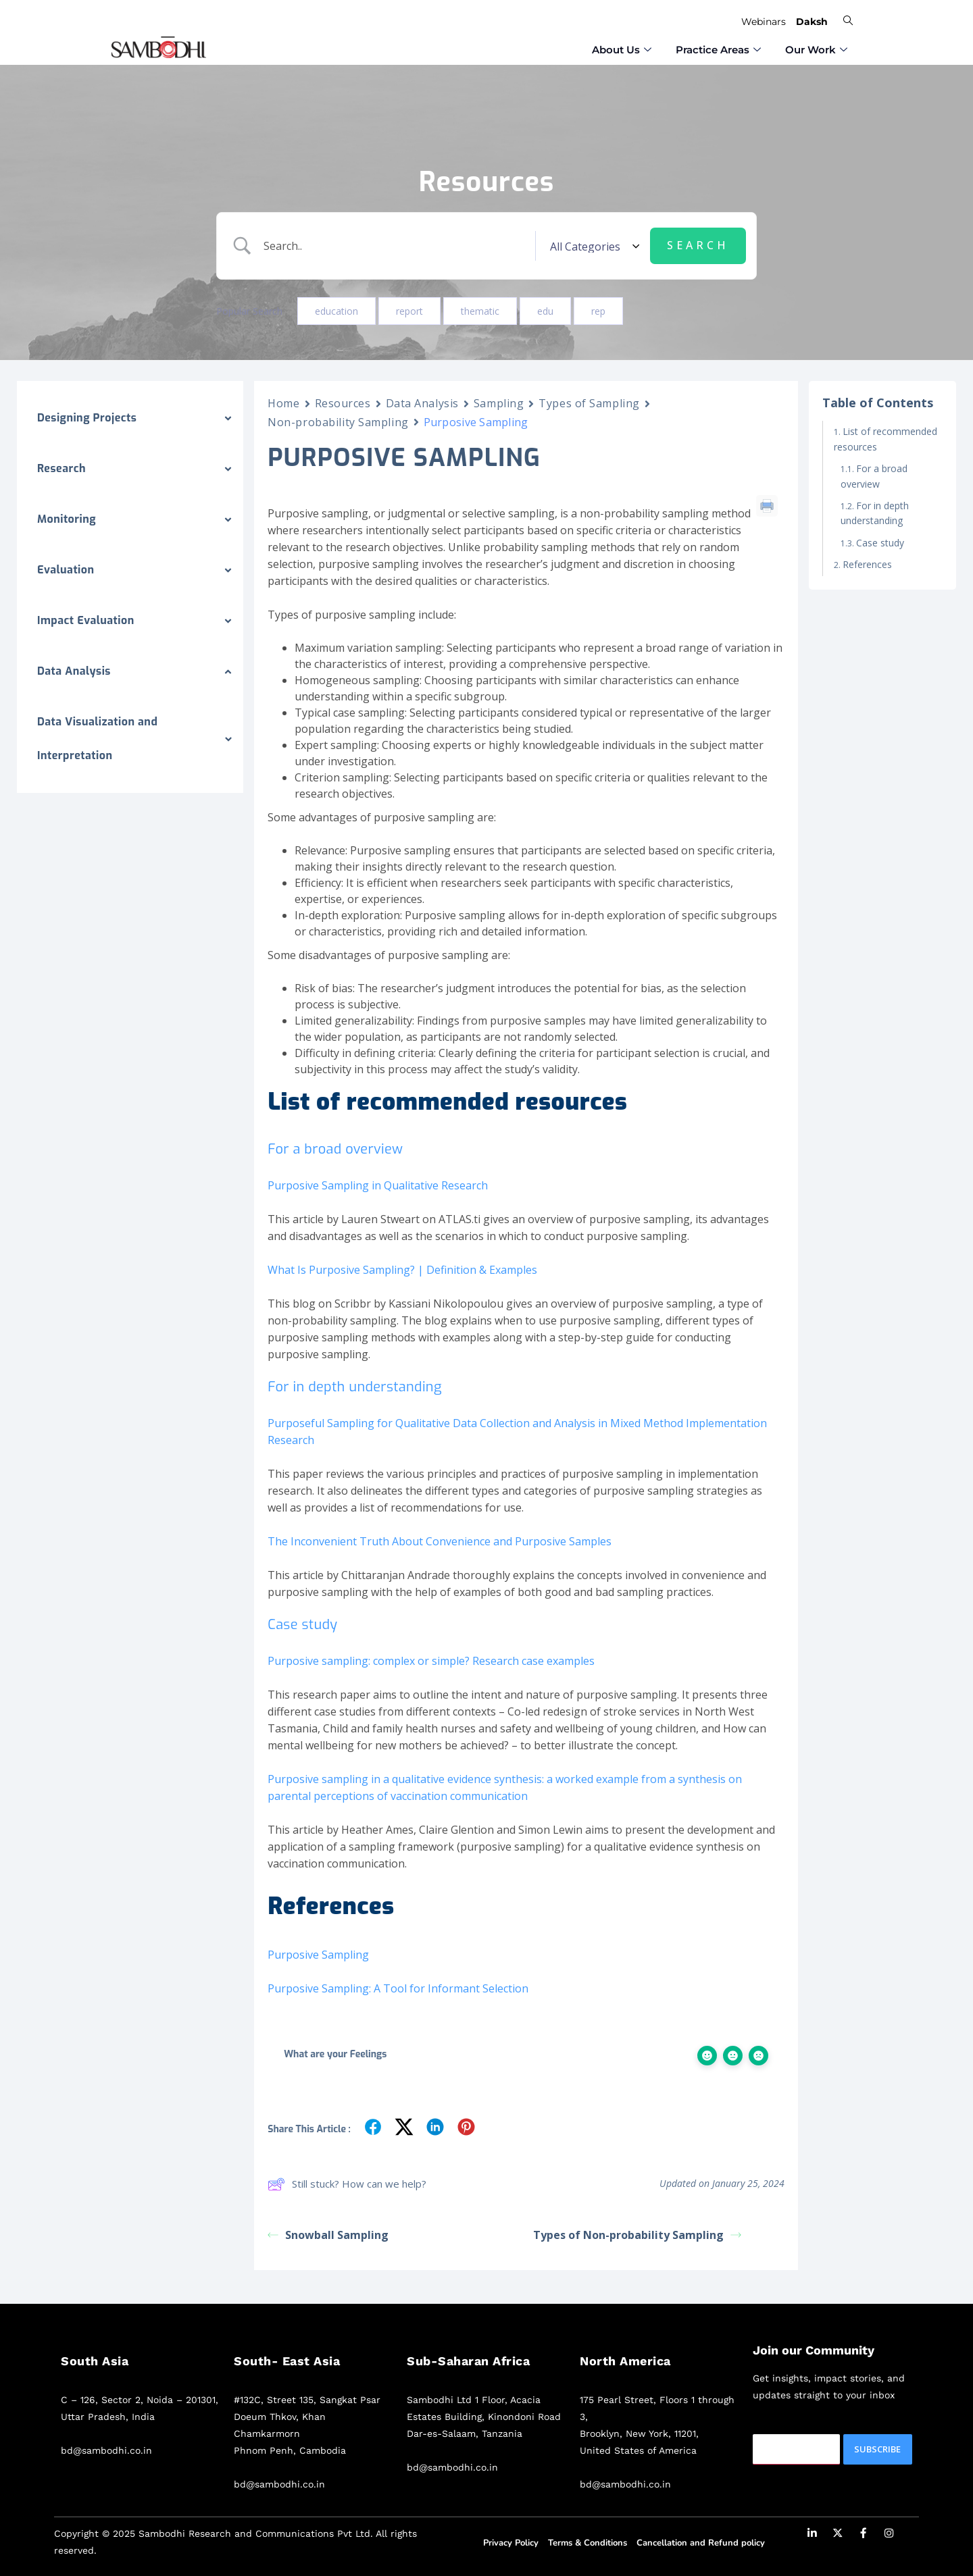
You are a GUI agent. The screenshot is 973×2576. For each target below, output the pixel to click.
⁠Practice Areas (718, 47)
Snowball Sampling (328, 2234)
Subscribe (877, 2449)
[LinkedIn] (812, 2535)
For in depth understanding (875, 513)
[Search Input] (397, 246)
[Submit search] (698, 246)
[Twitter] (837, 2535)
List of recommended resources (885, 439)
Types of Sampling (589, 403)
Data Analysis (422, 403)
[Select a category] (592, 246)
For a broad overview (874, 476)
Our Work (816, 47)
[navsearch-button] (848, 19)
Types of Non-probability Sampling (637, 2234)
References (867, 564)
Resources (343, 403)
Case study (881, 542)
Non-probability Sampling (338, 422)
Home (283, 403)
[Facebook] (863, 2535)
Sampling (499, 403)
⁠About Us (621, 47)
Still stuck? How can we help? (347, 2184)
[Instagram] (889, 2535)
